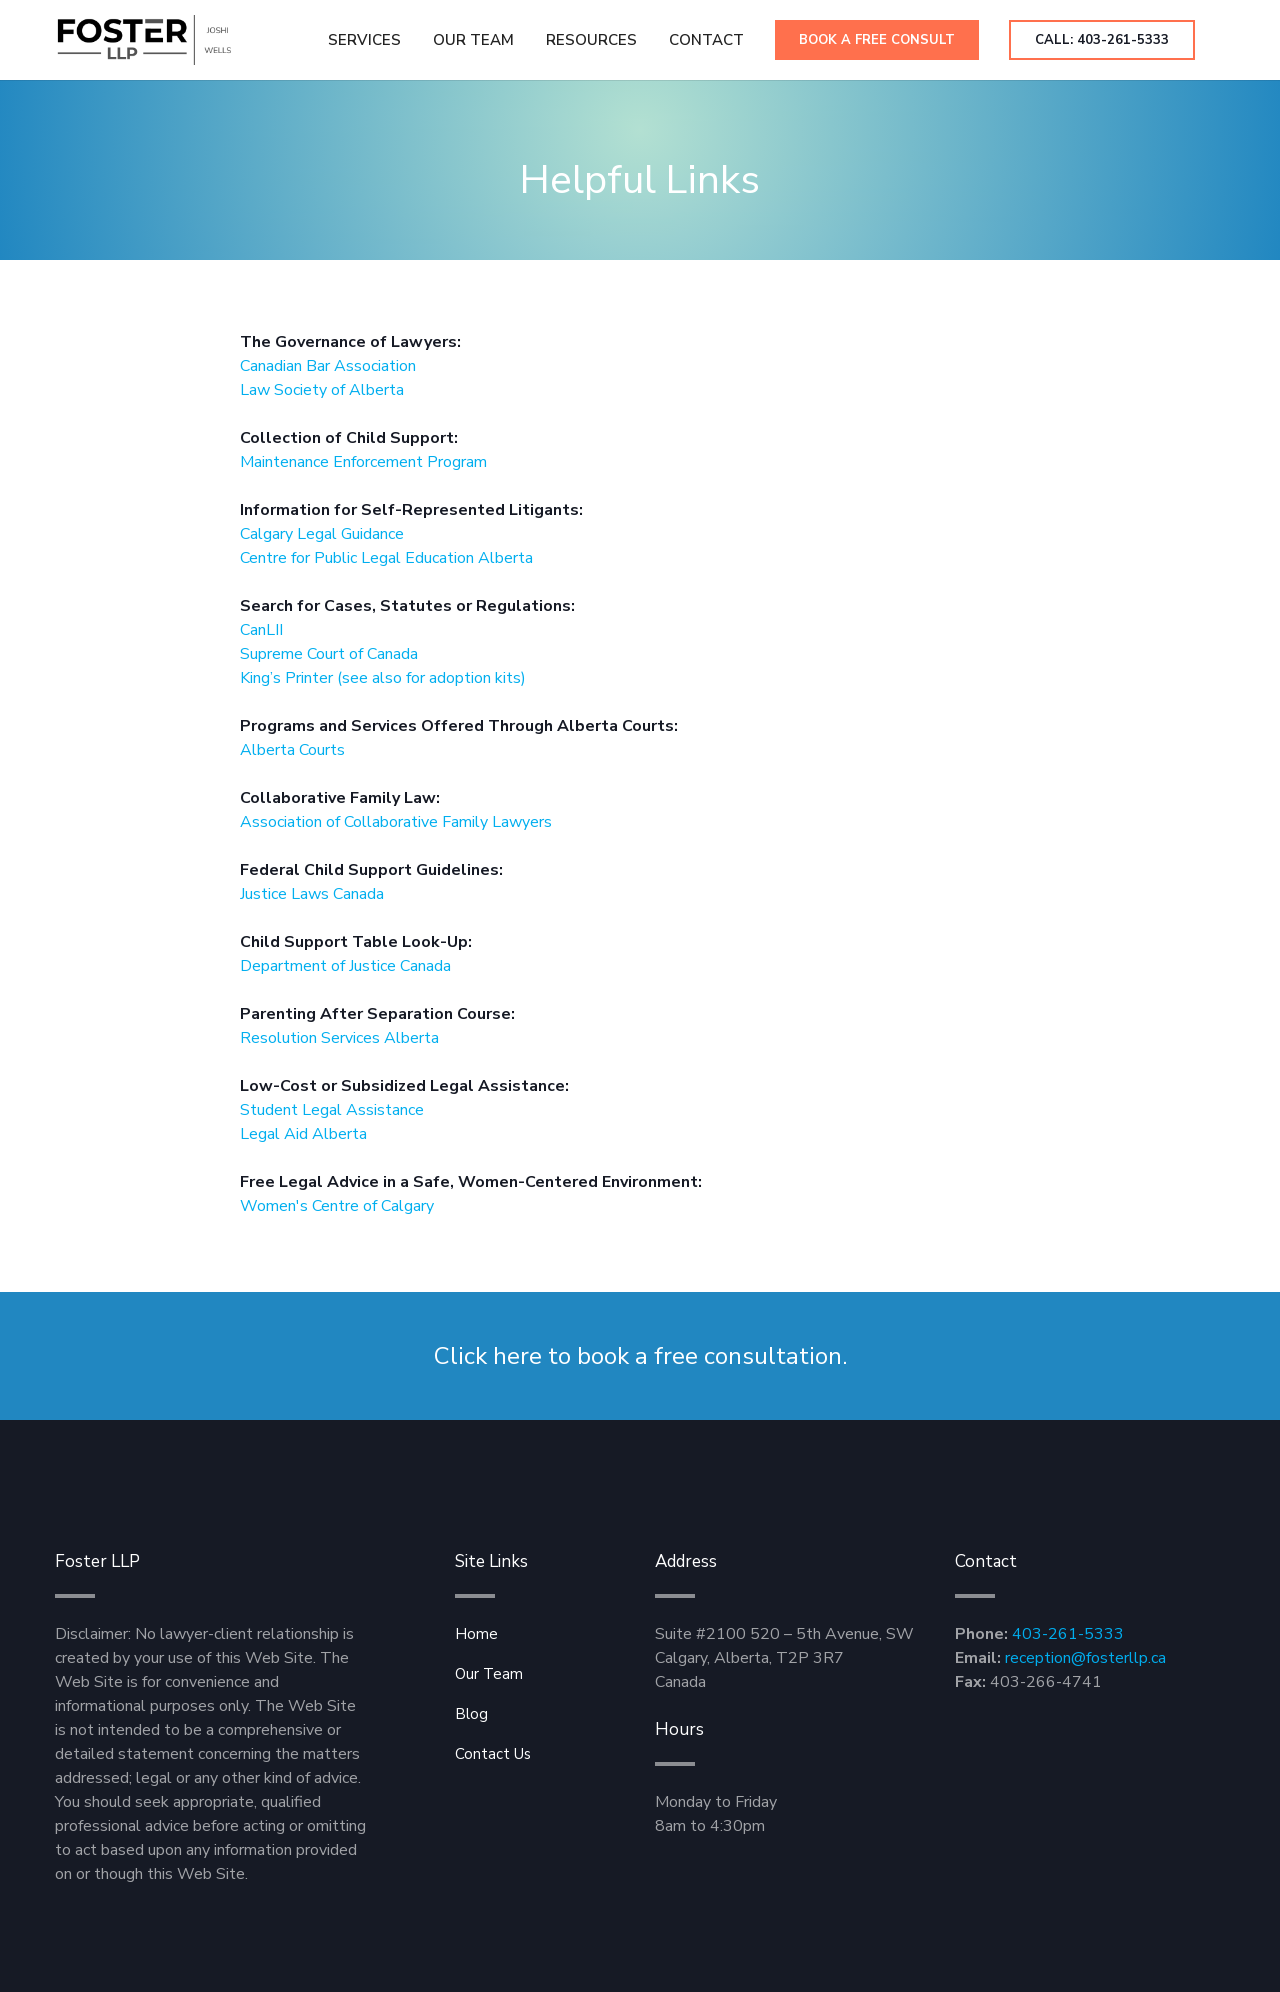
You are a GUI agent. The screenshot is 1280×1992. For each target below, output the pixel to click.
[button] (591, 40)
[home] (144, 40)
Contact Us (493, 1754)
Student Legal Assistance (332, 1110)
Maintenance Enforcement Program (363, 462)
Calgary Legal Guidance (322, 534)
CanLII (261, 630)
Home (476, 1634)
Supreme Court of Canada (329, 654)
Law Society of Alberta (322, 390)
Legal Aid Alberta (303, 1134)
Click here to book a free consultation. (640, 1356)
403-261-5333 (1068, 1634)
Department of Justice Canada (345, 966)
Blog (471, 1714)
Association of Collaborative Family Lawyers (396, 822)
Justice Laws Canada (312, 894)
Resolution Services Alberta (339, 1038)
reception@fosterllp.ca (1085, 1658)
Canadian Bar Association (328, 366)
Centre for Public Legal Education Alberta (386, 558)
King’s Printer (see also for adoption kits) (383, 678)
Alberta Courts (292, 750)
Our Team (473, 40)
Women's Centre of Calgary (337, 1206)
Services (364, 40)
